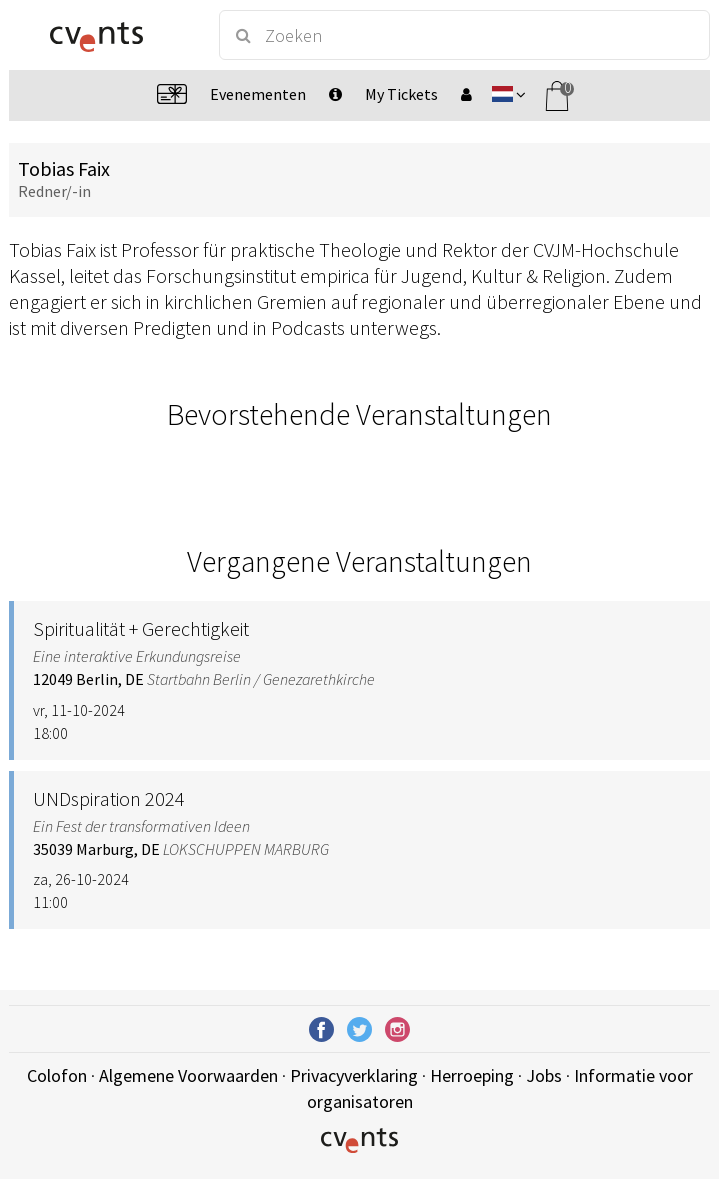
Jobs (544, 1075)
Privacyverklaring (354, 1075)
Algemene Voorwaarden (188, 1075)
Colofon (57, 1075)
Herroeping (472, 1075)
